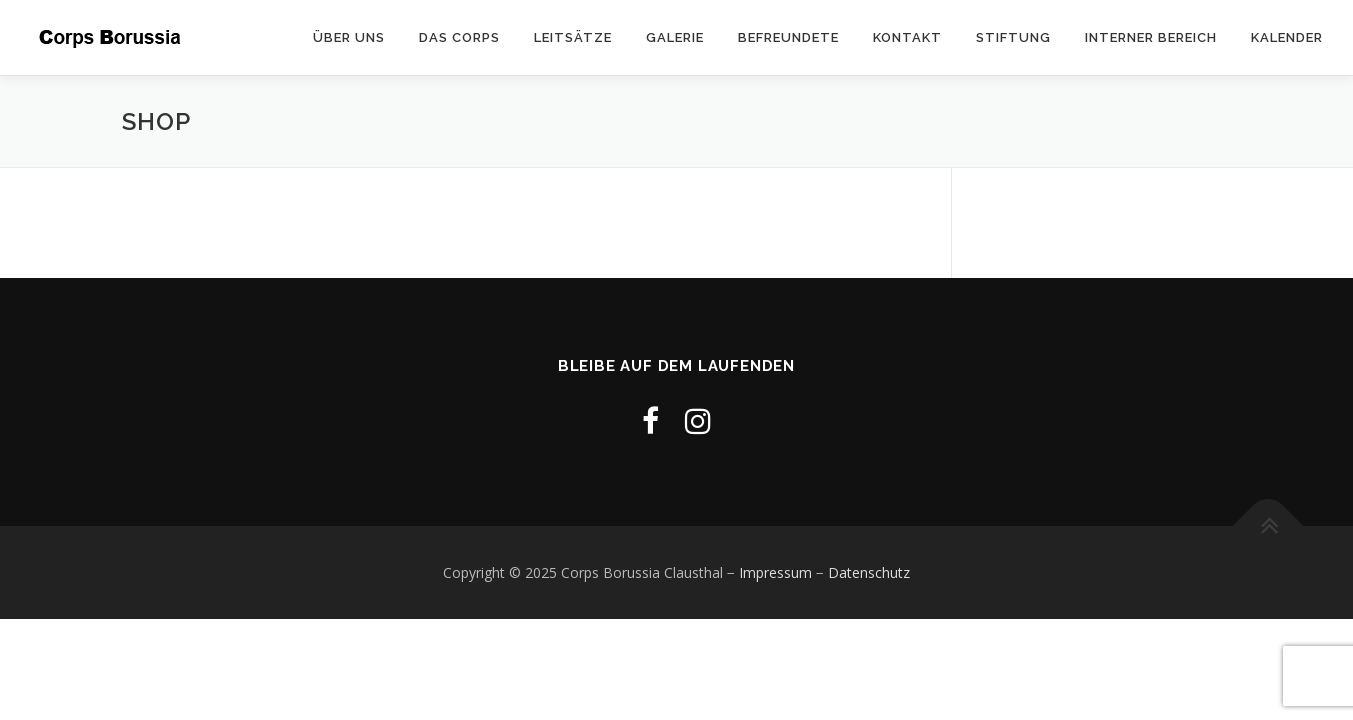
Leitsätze (573, 37)
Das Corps (459, 37)
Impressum (775, 572)
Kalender (1287, 37)
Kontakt (907, 37)
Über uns (349, 37)
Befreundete (788, 37)
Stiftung (1013, 37)
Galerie (675, 37)
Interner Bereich (1151, 37)
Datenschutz (869, 572)
